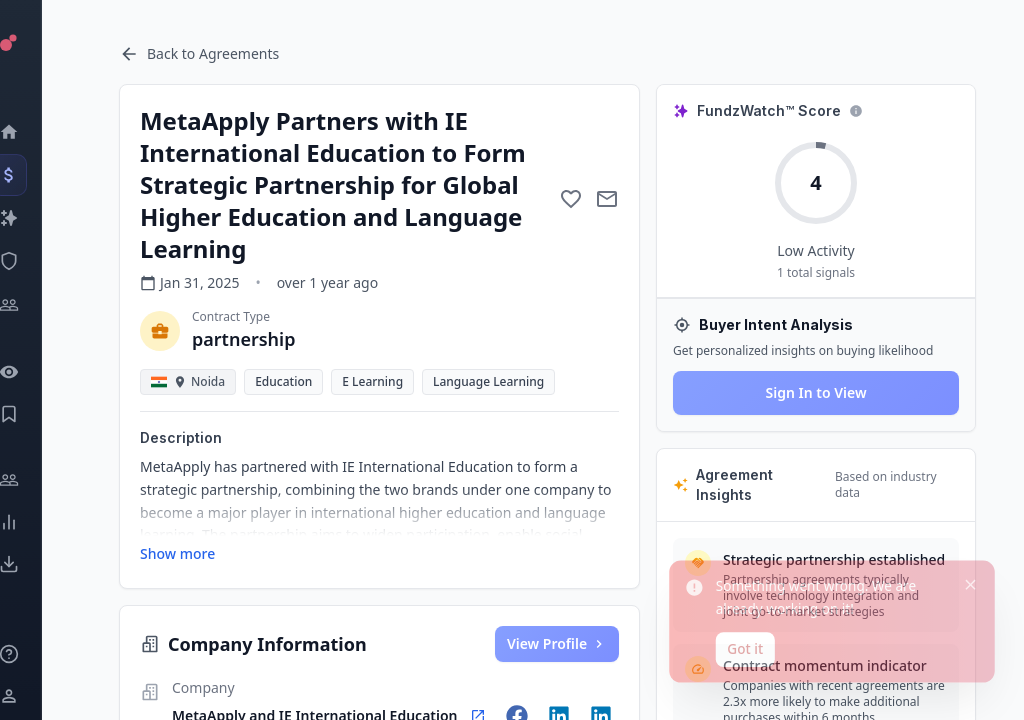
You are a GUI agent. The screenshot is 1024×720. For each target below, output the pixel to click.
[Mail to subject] (607, 199)
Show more (178, 553)
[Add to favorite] (571, 199)
